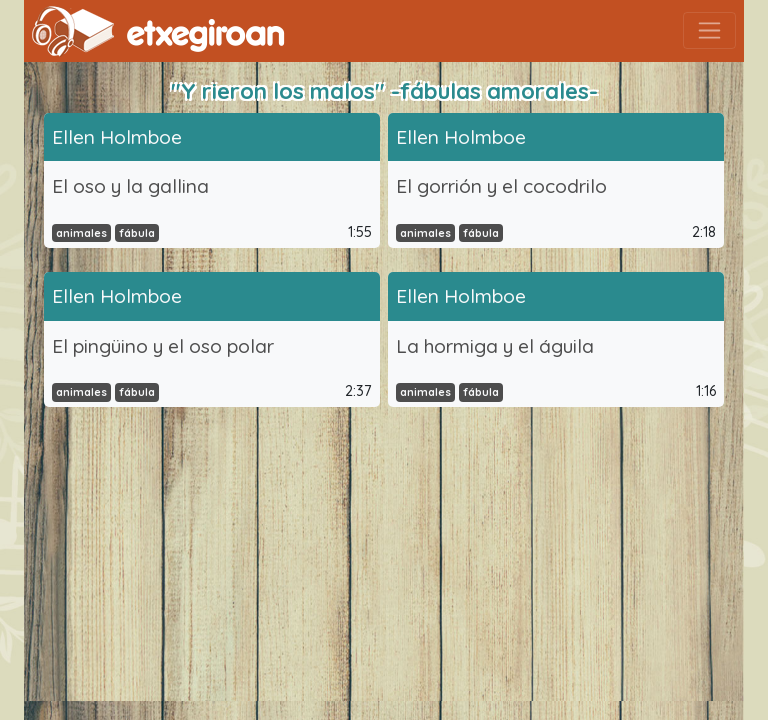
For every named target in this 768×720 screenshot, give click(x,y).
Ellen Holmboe (117, 137)
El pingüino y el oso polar (163, 346)
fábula (137, 233)
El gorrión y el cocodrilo (501, 186)
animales (81, 233)
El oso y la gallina (130, 186)
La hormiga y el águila (495, 346)
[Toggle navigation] (709, 30)
